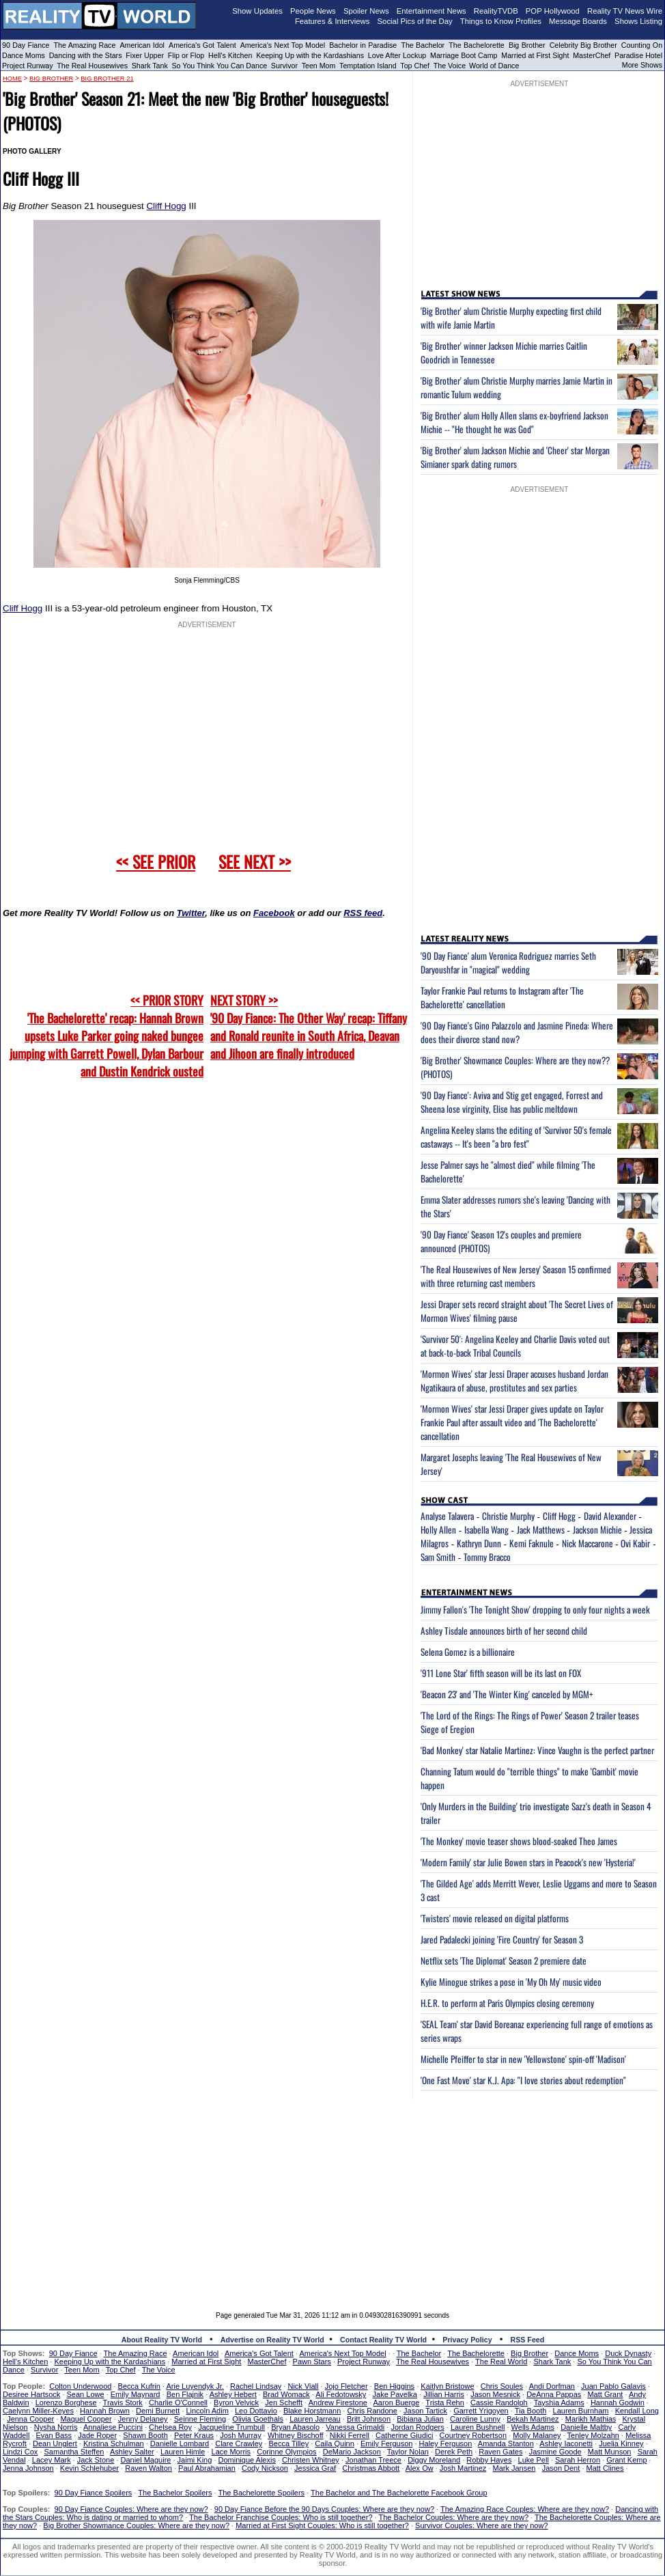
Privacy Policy (467, 2340)
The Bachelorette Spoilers (261, 2493)
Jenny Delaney (143, 2419)
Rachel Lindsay (255, 2386)
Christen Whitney (310, 2460)
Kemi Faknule (531, 1543)
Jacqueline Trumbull (231, 2427)
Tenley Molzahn (593, 2435)
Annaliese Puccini (113, 2427)
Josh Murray (240, 2435)
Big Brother (527, 45)
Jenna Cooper (30, 2419)
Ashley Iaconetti (566, 2443)
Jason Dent (561, 2468)
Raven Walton (148, 2468)
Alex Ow (420, 2468)
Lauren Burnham (581, 2411)
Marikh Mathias (591, 2419)
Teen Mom (319, 65)
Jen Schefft (283, 2402)
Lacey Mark (51, 2460)
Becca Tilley (288, 2443)
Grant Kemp (626, 2460)
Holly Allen (438, 1529)
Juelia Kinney (621, 2443)
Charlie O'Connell (178, 2402)
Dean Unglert (55, 2443)
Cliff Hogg (166, 206)
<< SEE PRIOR (155, 861)
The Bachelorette (477, 45)
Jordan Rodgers (417, 2427)
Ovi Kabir (635, 1543)
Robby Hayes (488, 2460)
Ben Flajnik (185, 2394)
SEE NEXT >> (254, 861)
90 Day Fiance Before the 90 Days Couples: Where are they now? (324, 2509)
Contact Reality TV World (383, 2340)
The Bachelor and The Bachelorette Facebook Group (399, 2493)
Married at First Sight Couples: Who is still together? (322, 2525)
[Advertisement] (333, 2195)
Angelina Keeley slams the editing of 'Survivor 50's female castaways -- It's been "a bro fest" (516, 1136)
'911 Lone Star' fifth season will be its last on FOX (501, 1673)
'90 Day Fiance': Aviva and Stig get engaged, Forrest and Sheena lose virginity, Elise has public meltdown (512, 1102)
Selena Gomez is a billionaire (468, 1652)
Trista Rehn (444, 2402)
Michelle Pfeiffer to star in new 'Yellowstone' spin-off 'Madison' (523, 2059)
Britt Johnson (369, 2419)
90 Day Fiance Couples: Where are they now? (131, 2509)
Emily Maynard (135, 2394)
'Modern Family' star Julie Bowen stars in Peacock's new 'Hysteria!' (528, 1862)
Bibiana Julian (420, 2419)
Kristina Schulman (113, 2443)
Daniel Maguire (145, 2460)
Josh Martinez (463, 2468)
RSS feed (362, 913)
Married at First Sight (535, 55)
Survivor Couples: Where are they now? (481, 2525)
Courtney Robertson (473, 2435)
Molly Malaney (537, 2435)
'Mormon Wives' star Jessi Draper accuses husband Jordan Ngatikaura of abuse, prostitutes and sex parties (514, 1380)
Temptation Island (368, 65)
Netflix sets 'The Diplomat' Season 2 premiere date (503, 1960)
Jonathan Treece (373, 2460)
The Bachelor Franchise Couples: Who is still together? (280, 2517)
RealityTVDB (496, 11)
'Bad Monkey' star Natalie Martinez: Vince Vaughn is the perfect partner (537, 1750)
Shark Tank (150, 65)
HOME (12, 78)
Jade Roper (97, 2435)
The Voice (451, 65)
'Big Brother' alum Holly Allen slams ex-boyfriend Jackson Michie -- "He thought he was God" (514, 422)
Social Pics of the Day (415, 21)
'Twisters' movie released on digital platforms (495, 1918)
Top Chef (414, 65)
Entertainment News (431, 11)
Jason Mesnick (495, 2394)
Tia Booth (531, 2411)
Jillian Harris (443, 2394)
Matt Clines (604, 2468)
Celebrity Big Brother (583, 45)
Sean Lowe (85, 2394)
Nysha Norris (56, 2427)
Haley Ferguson (445, 2443)
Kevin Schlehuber (89, 2468)
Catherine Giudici (404, 2435)
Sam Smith (438, 1557)
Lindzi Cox (20, 2452)
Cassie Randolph (499, 2402)
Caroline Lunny (475, 2419)
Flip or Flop (186, 55)
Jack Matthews (541, 1529)
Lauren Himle (182, 2452)
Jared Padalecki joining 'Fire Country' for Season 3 (502, 1939)
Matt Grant (605, 2394)
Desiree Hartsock (31, 2394)
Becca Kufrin (139, 2386)
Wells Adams (532, 2427)
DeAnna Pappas (553, 2394)
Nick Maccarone (587, 1543)
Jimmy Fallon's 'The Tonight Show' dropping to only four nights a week (535, 1609)
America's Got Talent (202, 45)
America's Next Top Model (282, 45)
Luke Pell (533, 2460)
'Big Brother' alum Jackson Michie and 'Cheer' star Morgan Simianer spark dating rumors (515, 457)
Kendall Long (637, 2411)
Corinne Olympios (286, 2452)
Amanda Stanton (506, 2443)
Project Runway (27, 65)
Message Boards (578, 21)
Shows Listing (638, 21)
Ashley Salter (132, 2452)
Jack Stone (95, 2460)
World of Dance (494, 65)
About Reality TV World (162, 2340)
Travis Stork (123, 2402)
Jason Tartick (425, 2411)
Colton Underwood (80, 2386)
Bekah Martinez (532, 2419)
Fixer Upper (145, 55)
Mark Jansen (513, 2468)
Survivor (284, 65)
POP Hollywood (553, 11)
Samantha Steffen (74, 2452)
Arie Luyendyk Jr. (195, 2386)
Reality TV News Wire (624, 11)
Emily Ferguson (386, 2443)
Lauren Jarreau (315, 2419)
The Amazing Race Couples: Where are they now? (524, 2509)
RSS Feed (528, 2340)
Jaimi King (195, 2460)
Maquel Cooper (85, 2419)
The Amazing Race (85, 45)
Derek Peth (453, 2452)
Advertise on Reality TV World (272, 2340)
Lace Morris (231, 2452)
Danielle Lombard (179, 2443)
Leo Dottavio (256, 2411)
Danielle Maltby (586, 2427)
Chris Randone (372, 2411)
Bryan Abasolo (295, 2427)
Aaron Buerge (396, 2402)
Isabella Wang (486, 1529)
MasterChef (591, 55)
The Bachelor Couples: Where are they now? (454, 2517)
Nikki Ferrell (349, 2435)
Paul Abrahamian (207, 2468)
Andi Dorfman (552, 2386)
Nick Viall (302, 2386)
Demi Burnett (158, 2411)
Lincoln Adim (207, 2411)
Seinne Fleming (200, 2419)
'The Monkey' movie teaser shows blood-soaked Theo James (519, 1841)
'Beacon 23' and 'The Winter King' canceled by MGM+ (507, 1694)
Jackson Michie (597, 1529)
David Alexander (610, 1516)
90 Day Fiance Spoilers (93, 2493)
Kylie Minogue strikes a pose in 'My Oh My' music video (511, 1982)
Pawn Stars (312, 2361)
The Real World (501, 2361)
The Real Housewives (92, 65)
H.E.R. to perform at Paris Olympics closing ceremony (507, 2003)
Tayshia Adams (559, 2402)
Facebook (274, 913)
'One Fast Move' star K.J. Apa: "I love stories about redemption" (523, 2080)
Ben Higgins (394, 2386)
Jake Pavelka (395, 2394)
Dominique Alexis (247, 2460)
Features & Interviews (332, 21)
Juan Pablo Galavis (613, 2386)
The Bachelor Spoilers (175, 2493)
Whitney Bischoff (296, 2435)
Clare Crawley (238, 2443)
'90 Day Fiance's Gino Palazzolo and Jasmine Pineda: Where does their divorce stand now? (517, 1032)
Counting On (641, 45)
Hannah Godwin (618, 2402)
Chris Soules (502, 2386)
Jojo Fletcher (346, 2386)
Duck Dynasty (628, 2353)
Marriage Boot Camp (463, 55)
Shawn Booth (145, 2435)
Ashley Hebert (233, 2394)
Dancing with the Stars (85, 55)
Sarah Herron (577, 2460)
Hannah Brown (105, 2411)
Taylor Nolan (408, 2452)
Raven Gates (500, 2452)
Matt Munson (610, 2452)
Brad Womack (286, 2394)
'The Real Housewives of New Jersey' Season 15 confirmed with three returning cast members (516, 1276)
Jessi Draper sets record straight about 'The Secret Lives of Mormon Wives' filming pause (517, 1311)
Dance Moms (23, 55)
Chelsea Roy (170, 2427)
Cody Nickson (265, 2468)
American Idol (142, 45)
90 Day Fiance (25, 45)
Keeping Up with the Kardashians (310, 55)
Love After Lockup (397, 55)
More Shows (642, 65)
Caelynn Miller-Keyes (38, 2411)
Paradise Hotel (638, 55)
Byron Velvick (236, 2402)
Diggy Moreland (434, 2460)
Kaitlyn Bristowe (447, 2386)
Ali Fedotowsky (340, 2394)
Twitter (191, 913)
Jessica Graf (315, 2468)
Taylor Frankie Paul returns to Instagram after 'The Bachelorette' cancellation (502, 997)
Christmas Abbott (370, 2468)
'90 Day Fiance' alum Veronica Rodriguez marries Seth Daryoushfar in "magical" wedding (508, 962)
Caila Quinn (334, 2443)
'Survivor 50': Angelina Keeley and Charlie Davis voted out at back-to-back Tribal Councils (515, 1345)
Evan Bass (54, 2435)
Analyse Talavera (447, 1516)
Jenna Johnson (28, 2468)
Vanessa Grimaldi (355, 2427)
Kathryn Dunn (479, 1543)
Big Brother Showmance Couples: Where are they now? (136, 2525)
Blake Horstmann (312, 2411)
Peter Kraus (194, 2435)
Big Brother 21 (107, 78)
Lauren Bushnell (478, 2427)
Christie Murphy (508, 1516)
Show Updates (257, 11)
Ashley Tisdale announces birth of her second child (504, 1630)
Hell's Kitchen (230, 55)
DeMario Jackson (352, 2452)
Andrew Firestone (338, 2402)
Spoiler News (366, 11)
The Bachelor (422, 45)
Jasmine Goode (555, 2452)
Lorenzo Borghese (66, 2402)
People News (313, 11)
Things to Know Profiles (500, 21)
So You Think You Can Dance (220, 65)
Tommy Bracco (487, 1557)
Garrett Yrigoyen (481, 2411)
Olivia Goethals (257, 2419)
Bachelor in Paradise (363, 45)
